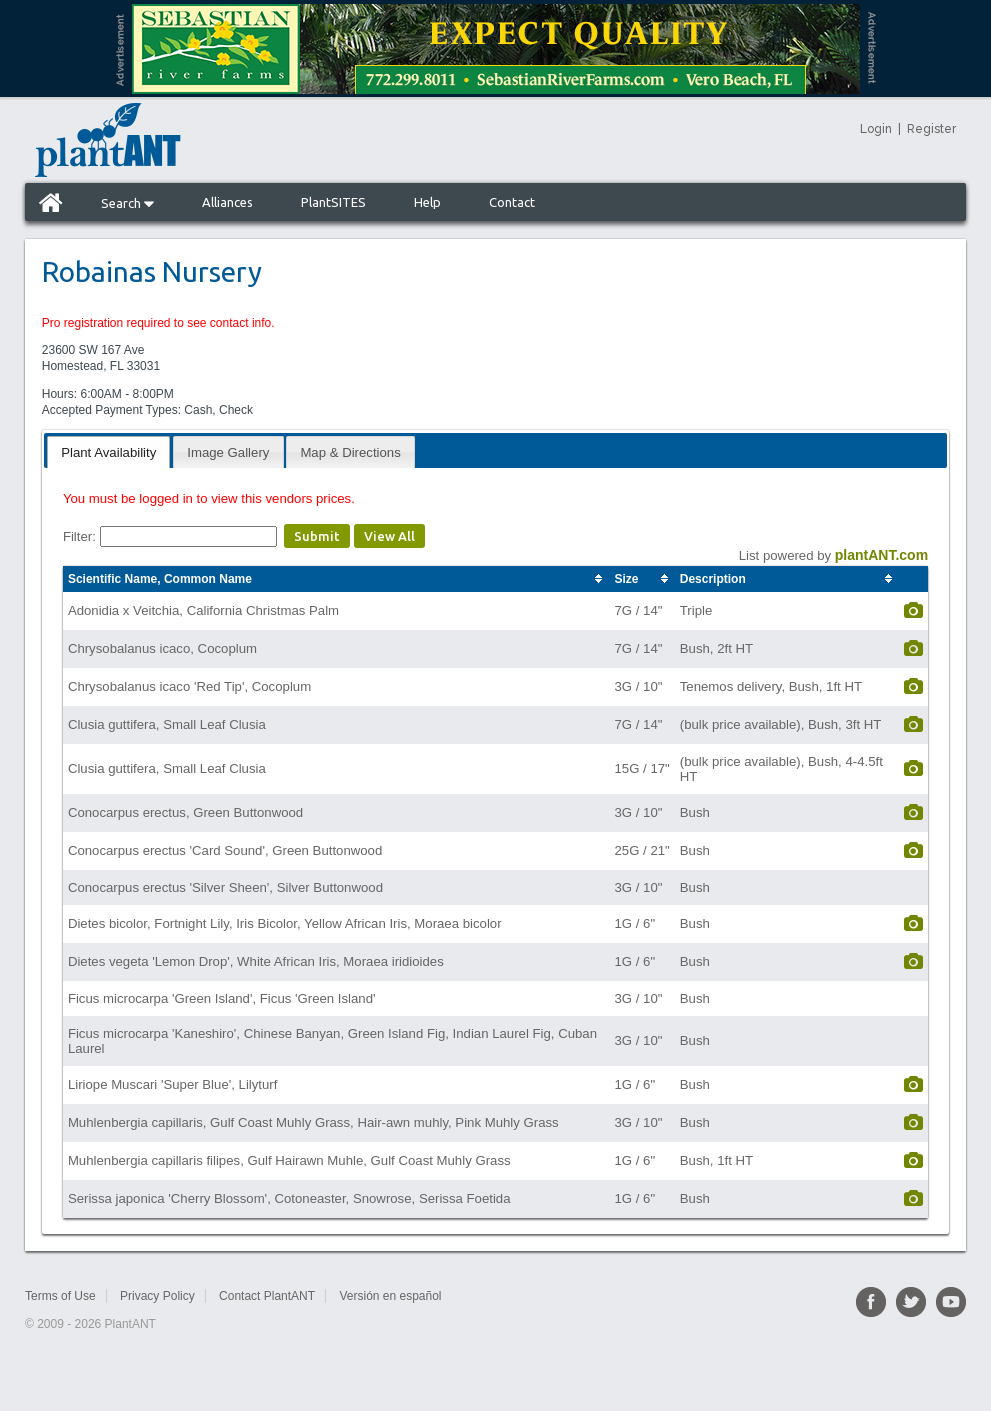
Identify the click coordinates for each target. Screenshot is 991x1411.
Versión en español (390, 1296)
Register (931, 129)
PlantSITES (333, 202)
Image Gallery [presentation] (228, 452)
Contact (512, 202)
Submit (317, 536)
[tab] (108, 451)
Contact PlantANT (267, 1296)
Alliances (227, 202)
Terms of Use (60, 1296)
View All (389, 536)
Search (127, 203)
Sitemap (487, 1296)
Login (876, 129)
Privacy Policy (157, 1296)
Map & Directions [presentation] (350, 452)
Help (427, 202)
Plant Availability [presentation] (108, 452)
